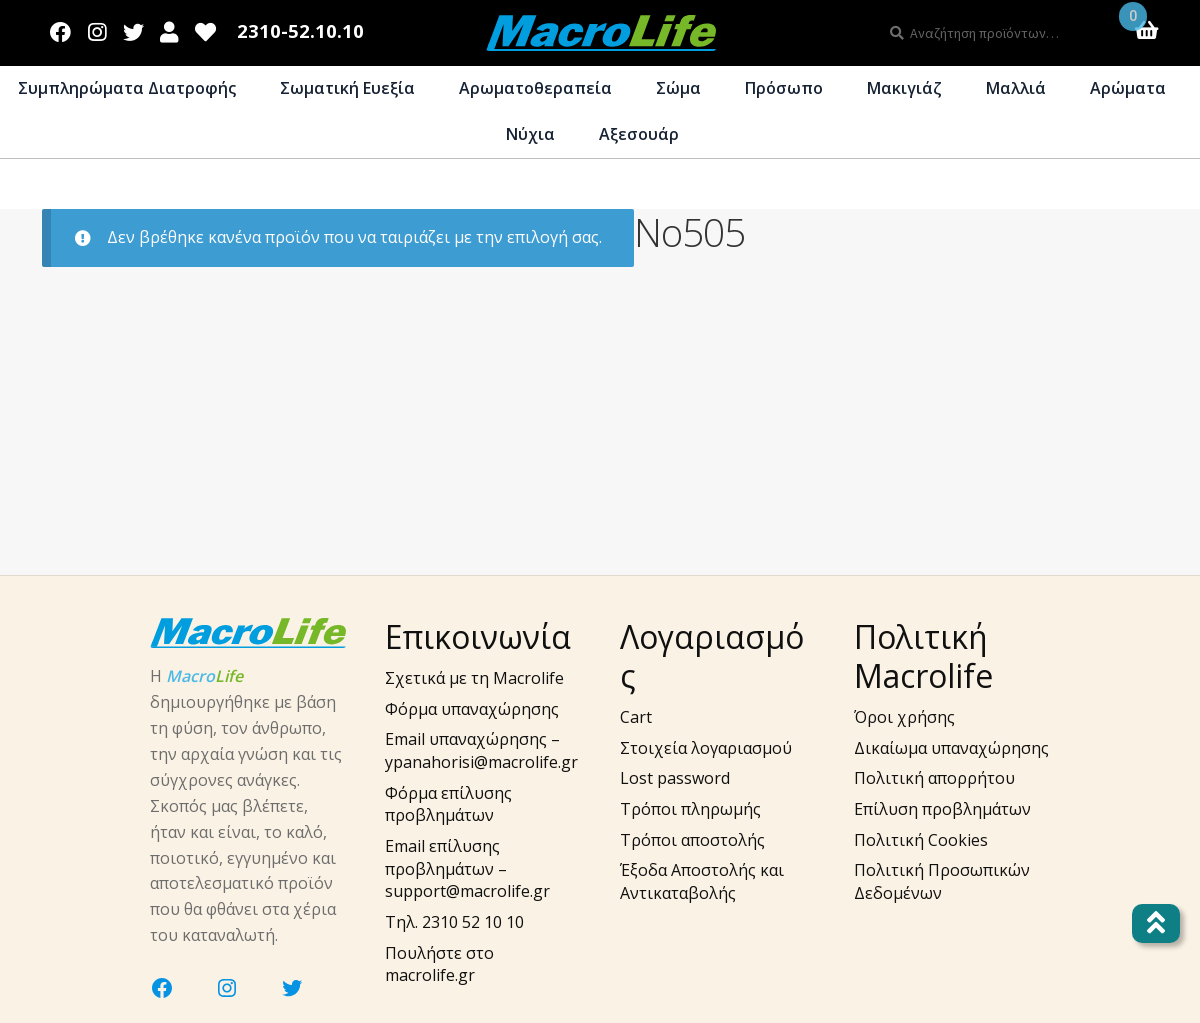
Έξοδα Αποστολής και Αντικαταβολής (702, 881)
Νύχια (530, 134)
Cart (636, 717)
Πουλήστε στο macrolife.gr (439, 964)
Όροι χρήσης (904, 717)
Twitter (133, 28)
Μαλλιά (1016, 88)
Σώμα (678, 88)
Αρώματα (1128, 88)
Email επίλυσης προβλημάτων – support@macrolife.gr (467, 868)
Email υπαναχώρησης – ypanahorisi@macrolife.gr (481, 750)
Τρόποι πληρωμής (690, 809)
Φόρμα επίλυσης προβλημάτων (448, 804)
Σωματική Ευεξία (347, 88)
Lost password (675, 778)
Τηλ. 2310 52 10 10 (454, 922)
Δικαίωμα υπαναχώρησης (951, 748)
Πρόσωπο (784, 88)
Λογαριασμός (169, 28)
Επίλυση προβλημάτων (942, 809)
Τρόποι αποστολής (692, 840)
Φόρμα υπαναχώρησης (472, 709)
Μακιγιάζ (904, 88)
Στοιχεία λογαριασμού (706, 748)
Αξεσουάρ (639, 134)
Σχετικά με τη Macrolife (474, 678)
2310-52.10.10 (300, 31)
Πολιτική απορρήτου (934, 778)
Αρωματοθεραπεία (535, 88)
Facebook (61, 28)
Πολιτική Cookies (921, 840)
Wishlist (206, 28)
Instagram (97, 28)
